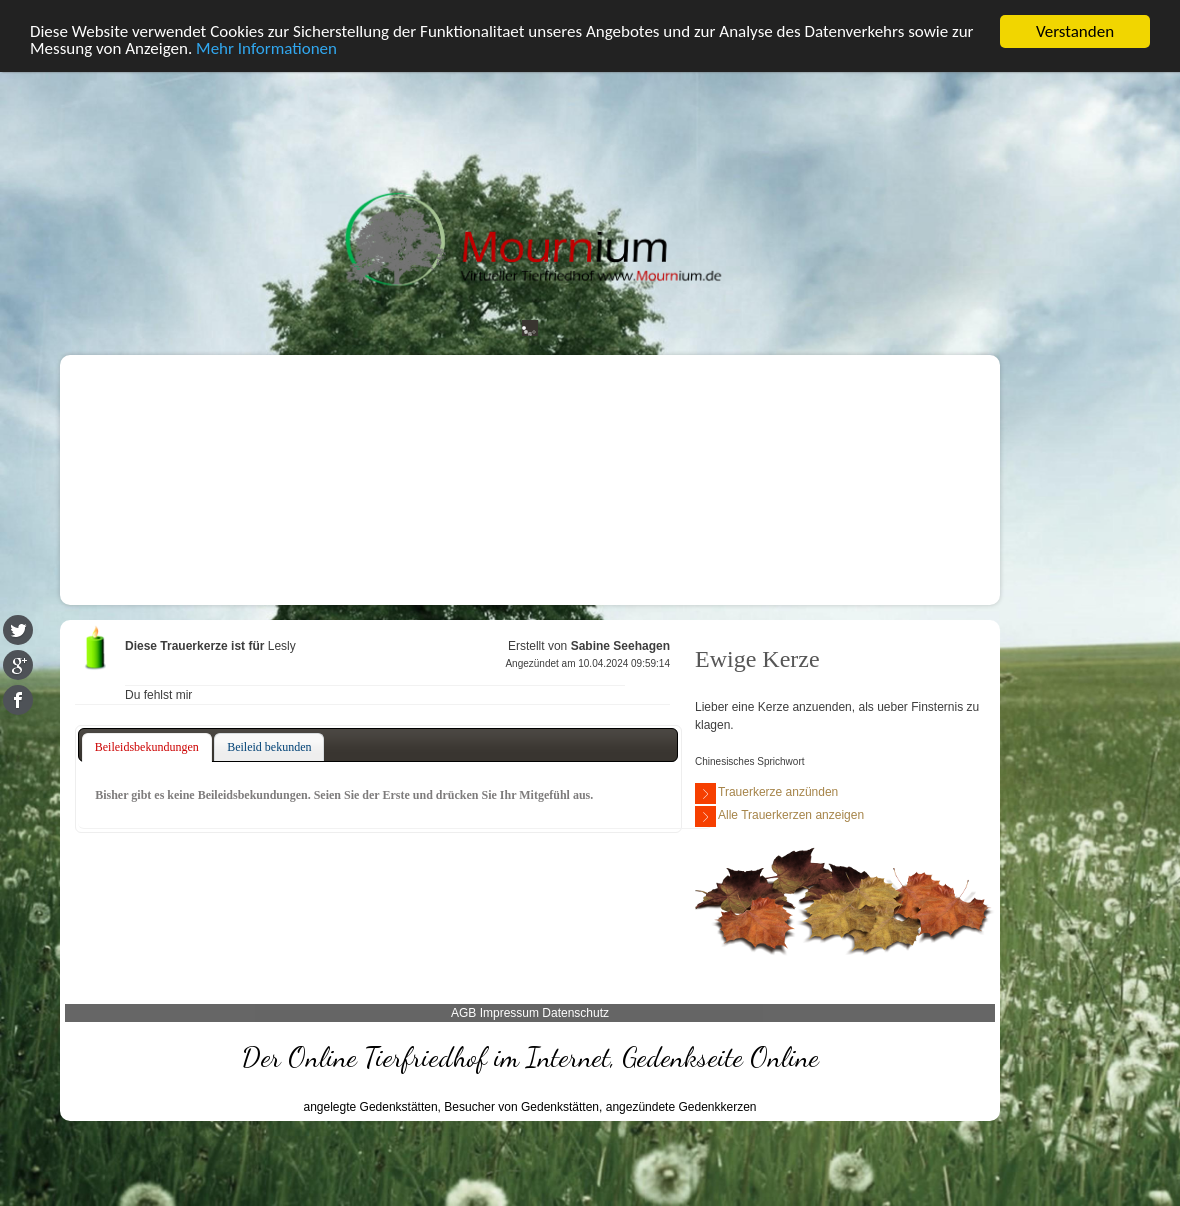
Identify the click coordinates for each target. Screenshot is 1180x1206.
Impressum (509, 1011)
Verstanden (1075, 28)
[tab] (147, 745)
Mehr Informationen (266, 46)
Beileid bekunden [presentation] (269, 744)
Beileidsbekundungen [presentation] (147, 744)
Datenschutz (575, 1011)
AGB (463, 1011)
